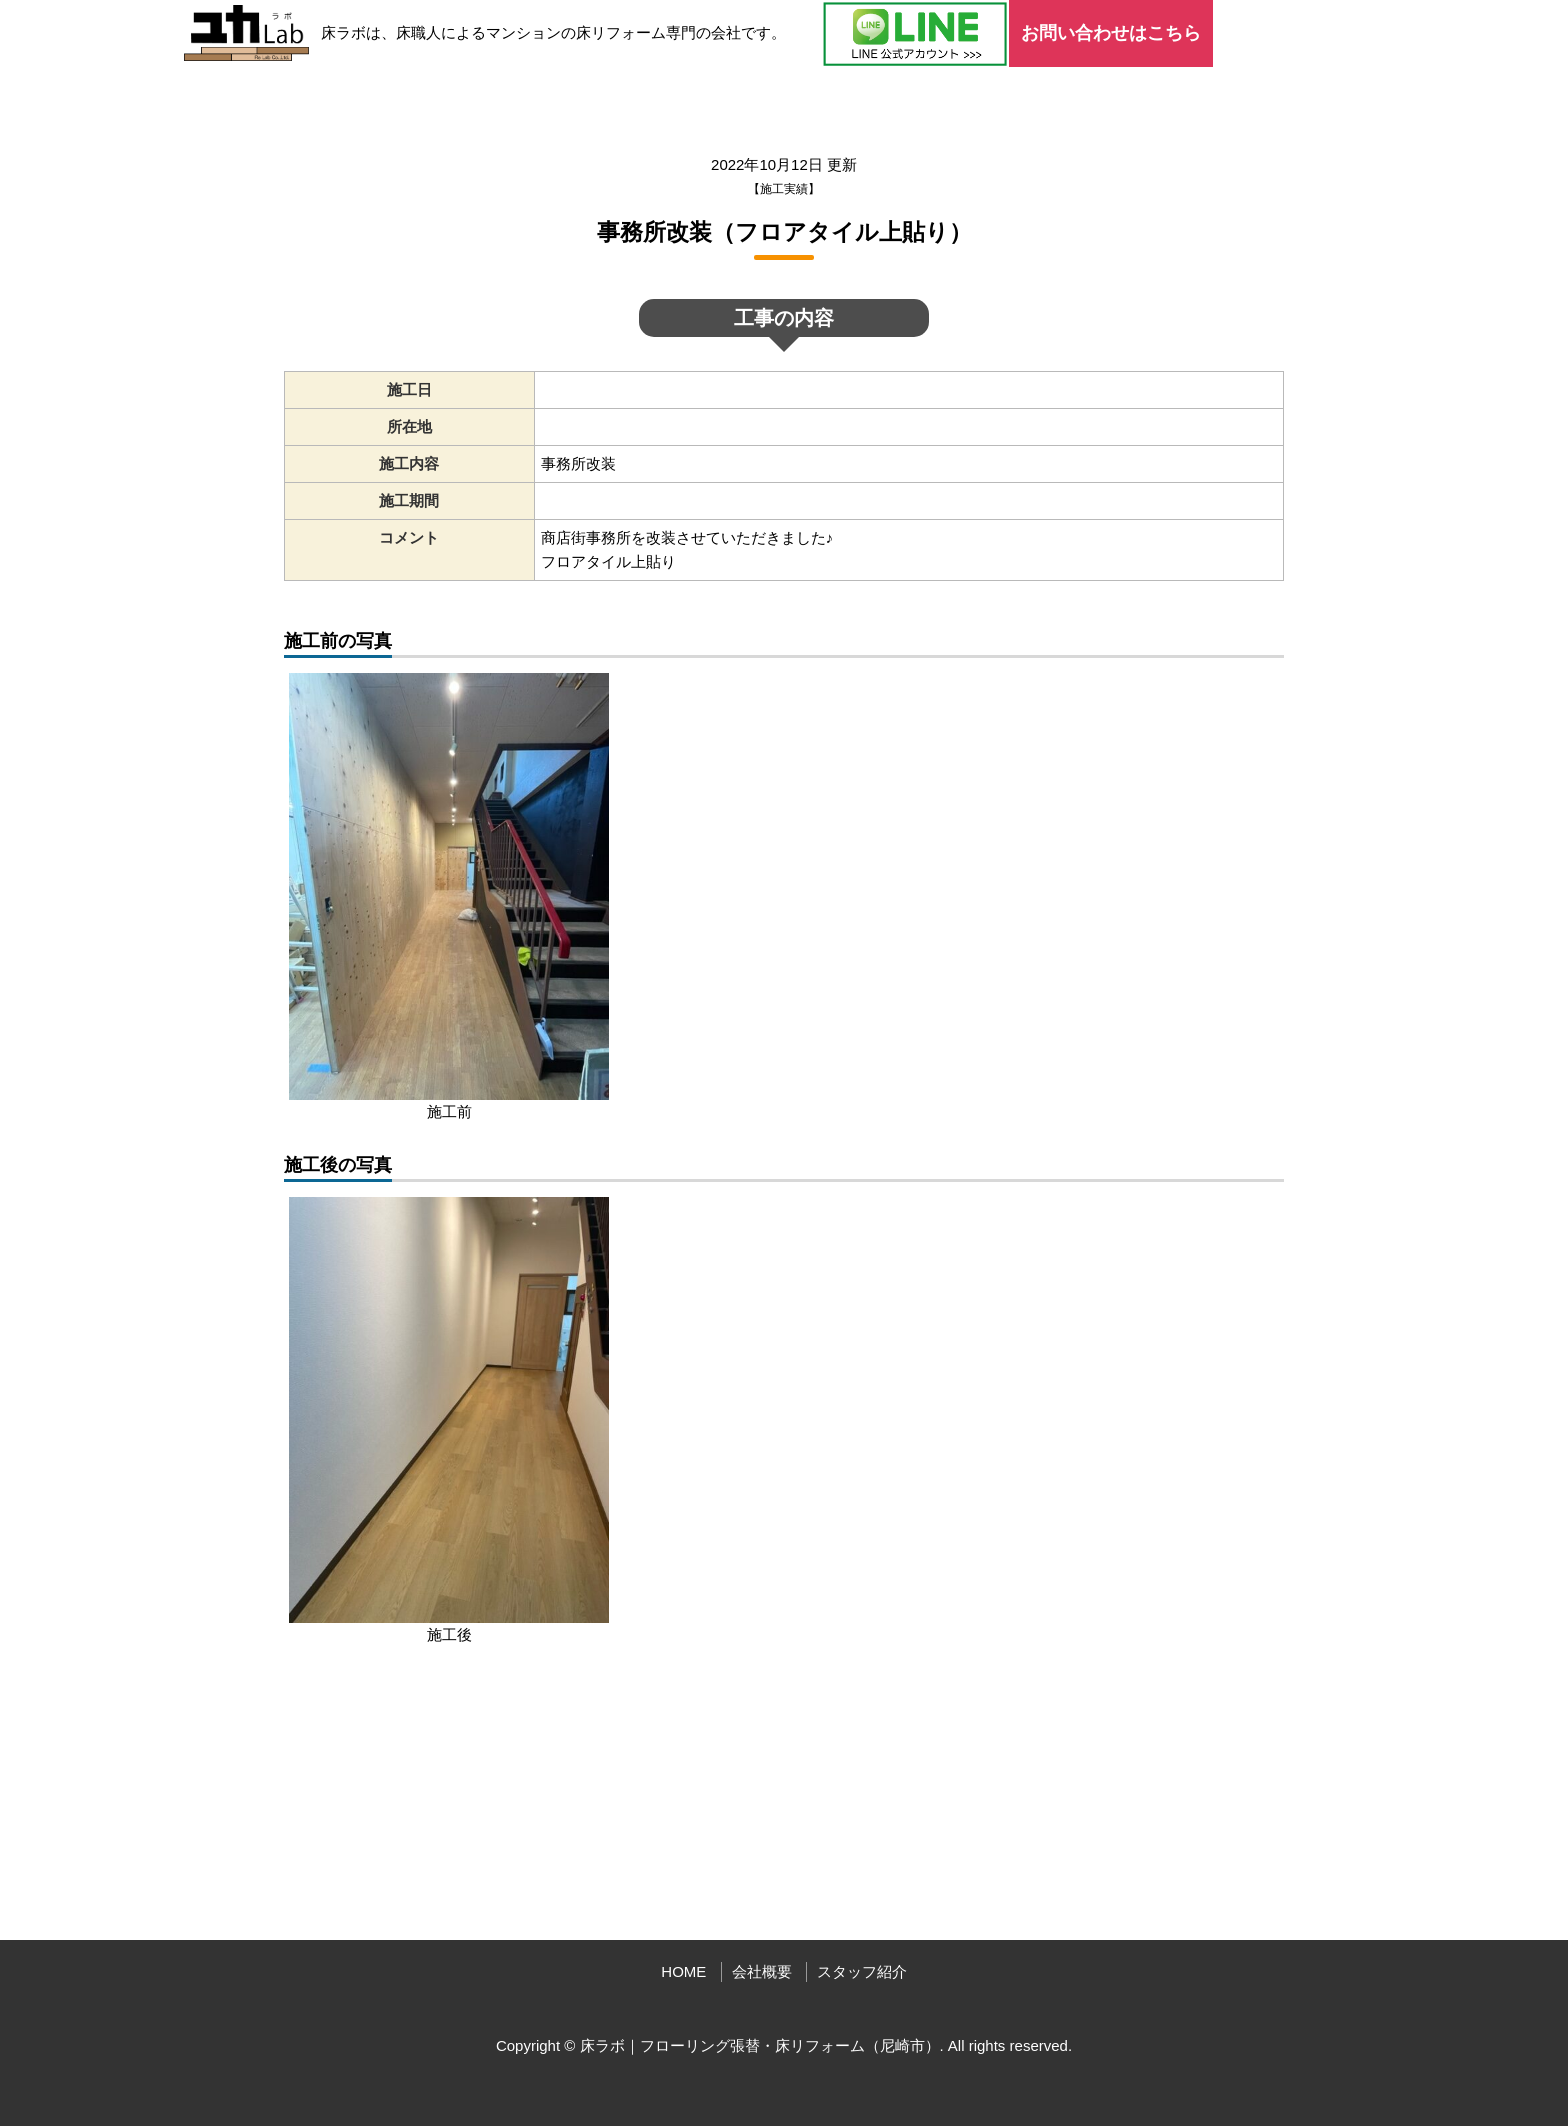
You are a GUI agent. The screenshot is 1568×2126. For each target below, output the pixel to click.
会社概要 (762, 1971)
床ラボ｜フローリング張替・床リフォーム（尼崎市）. (762, 2045)
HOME (683, 1971)
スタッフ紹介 (862, 1971)
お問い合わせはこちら (1111, 33)
